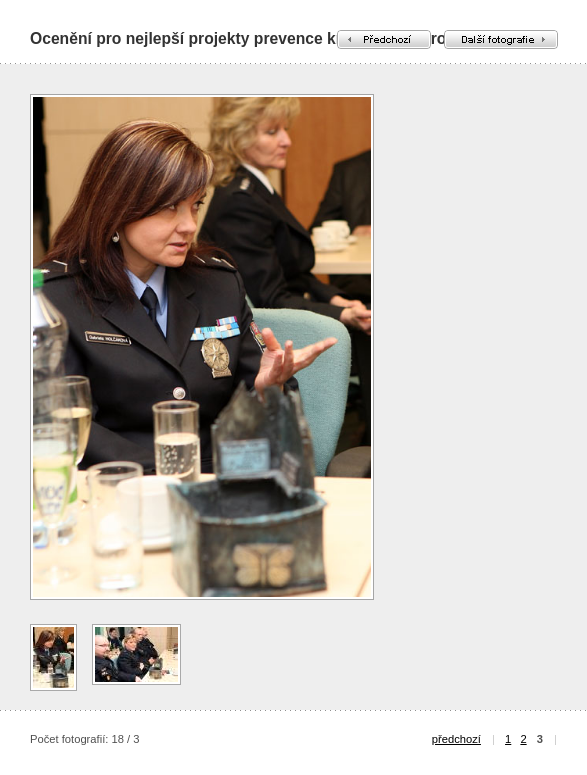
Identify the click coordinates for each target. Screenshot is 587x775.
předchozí (456, 739)
